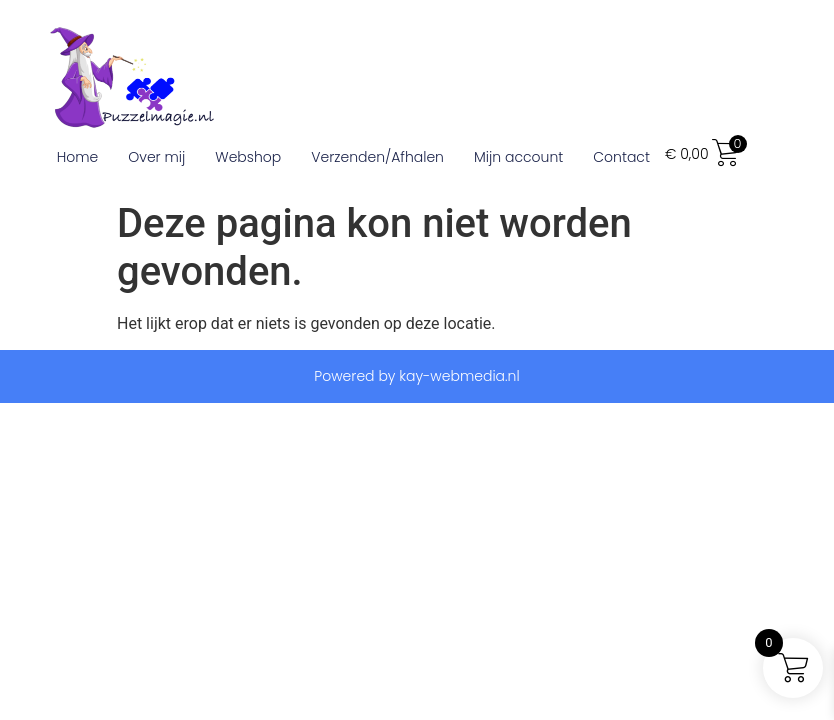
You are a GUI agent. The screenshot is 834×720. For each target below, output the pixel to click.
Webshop (248, 157)
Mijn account (518, 157)
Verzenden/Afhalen (377, 157)
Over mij (156, 157)
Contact (621, 157)
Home (78, 157)
